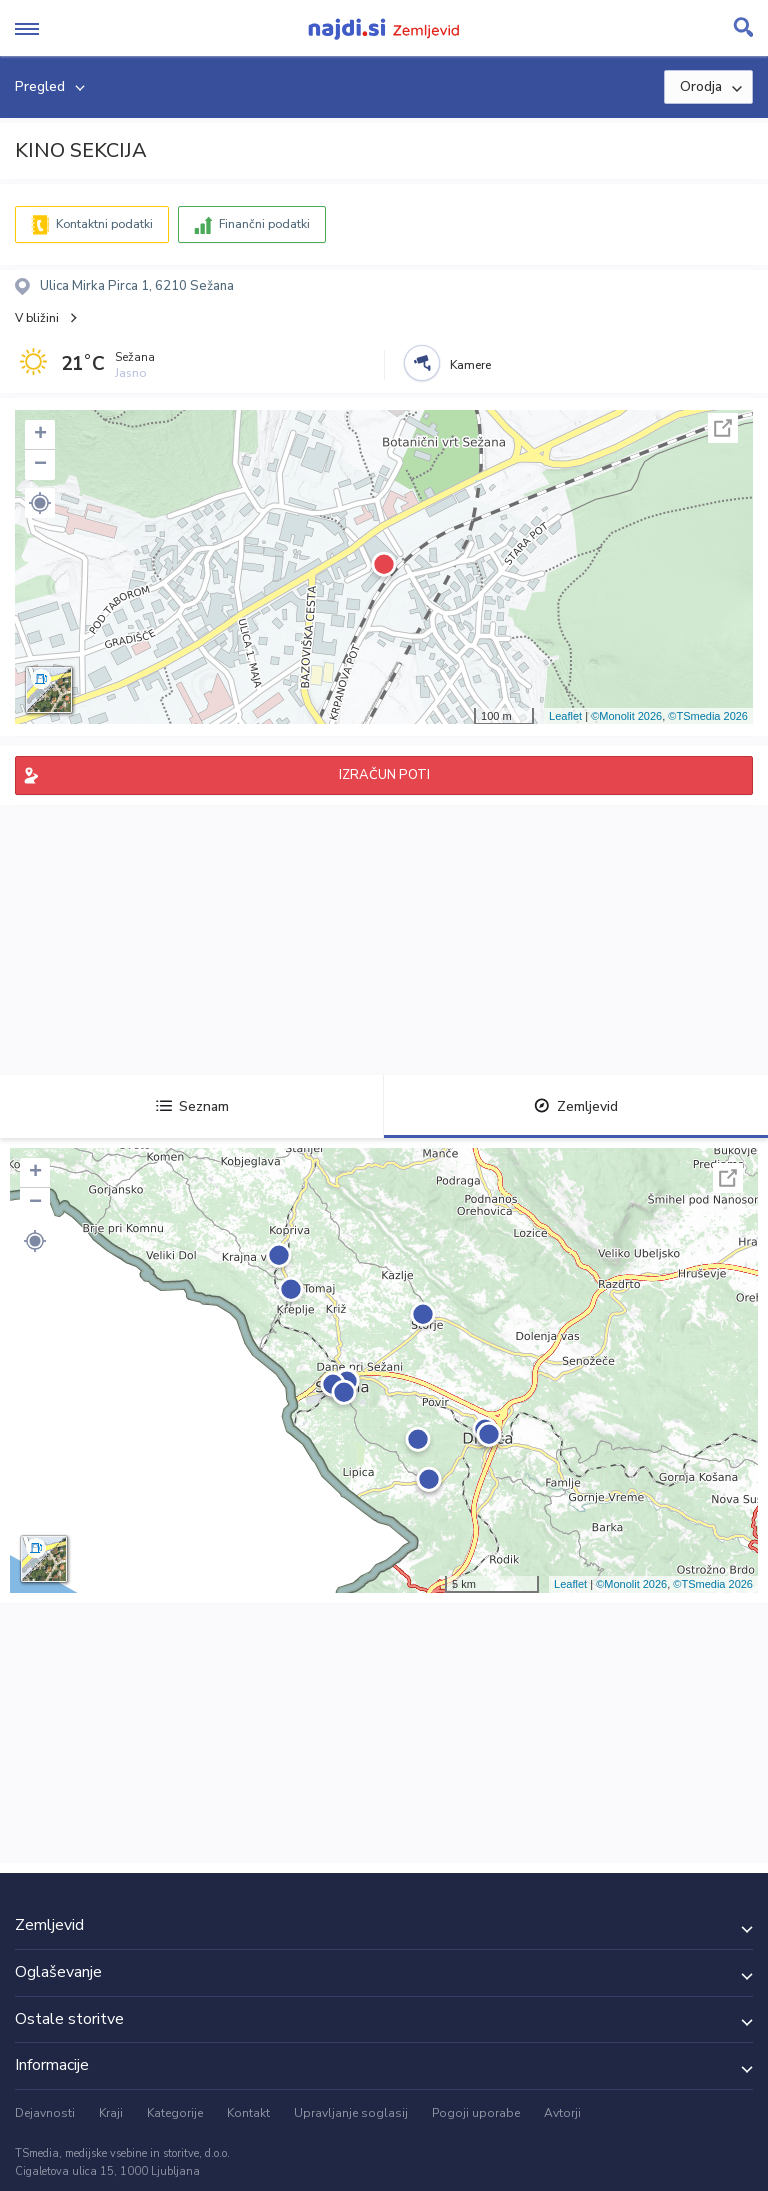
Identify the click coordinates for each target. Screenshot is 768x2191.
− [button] (40, 465)
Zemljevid (576, 1106)
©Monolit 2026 (626, 716)
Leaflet (565, 716)
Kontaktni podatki (104, 224)
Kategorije (175, 2113)
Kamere (470, 365)
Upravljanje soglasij (351, 2113)
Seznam (192, 1106)
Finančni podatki (264, 224)
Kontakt (248, 2113)
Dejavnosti (45, 2113)
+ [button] (40, 435)
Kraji (111, 2113)
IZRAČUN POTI (384, 775)
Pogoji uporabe (476, 2113)
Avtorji (562, 2113)
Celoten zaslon (723, 428)
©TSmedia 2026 (708, 716)
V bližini (37, 318)
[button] (40, 503)
